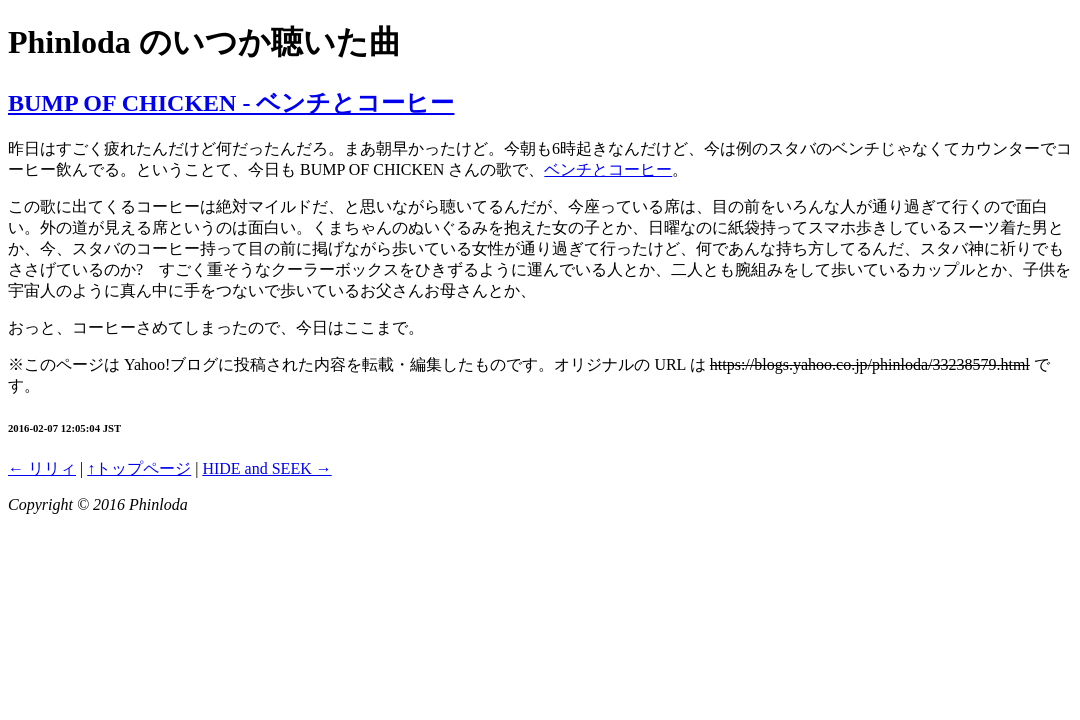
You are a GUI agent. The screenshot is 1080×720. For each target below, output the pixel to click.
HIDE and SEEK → (266, 468)
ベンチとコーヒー (608, 169)
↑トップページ (139, 468)
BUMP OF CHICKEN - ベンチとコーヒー (231, 103)
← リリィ (42, 468)
